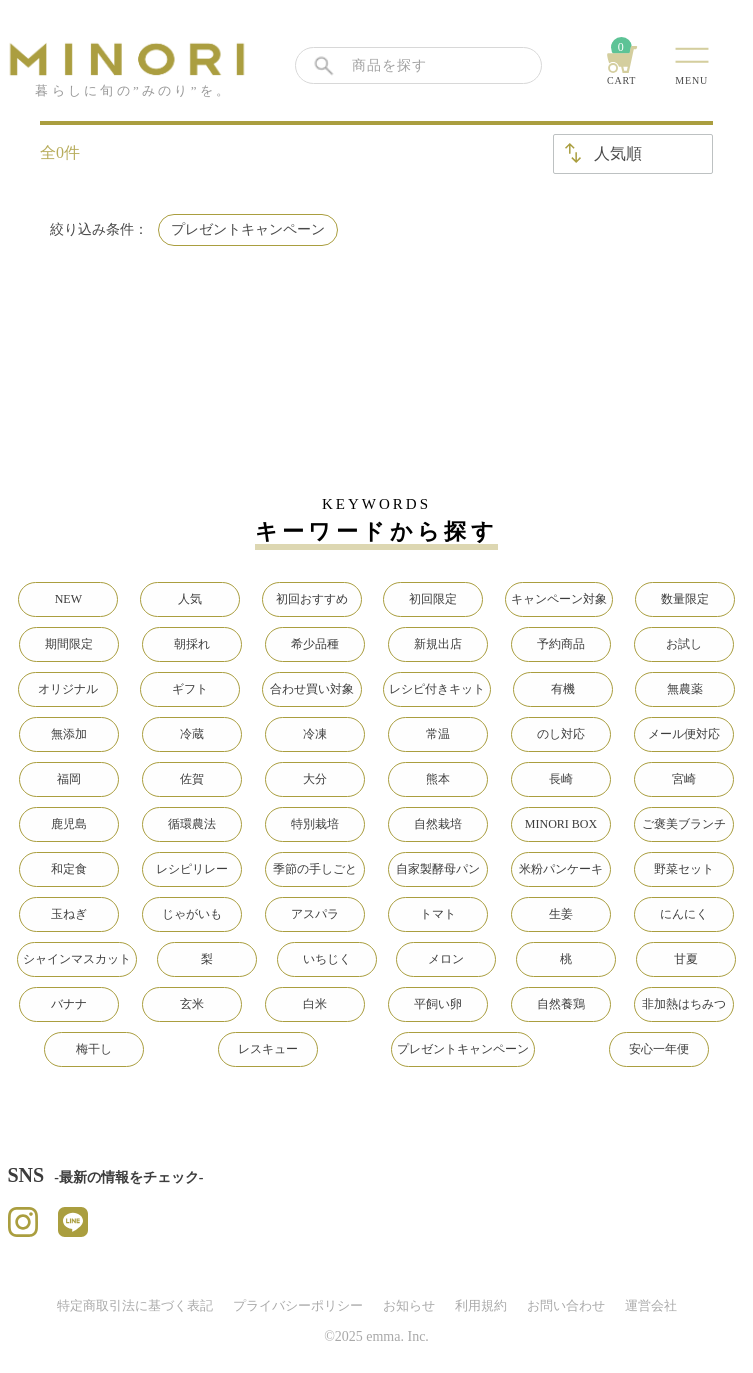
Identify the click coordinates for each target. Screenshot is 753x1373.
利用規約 (481, 1305)
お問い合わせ (566, 1305)
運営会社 (651, 1305)
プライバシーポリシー (298, 1305)
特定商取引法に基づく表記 (135, 1305)
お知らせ (409, 1305)
